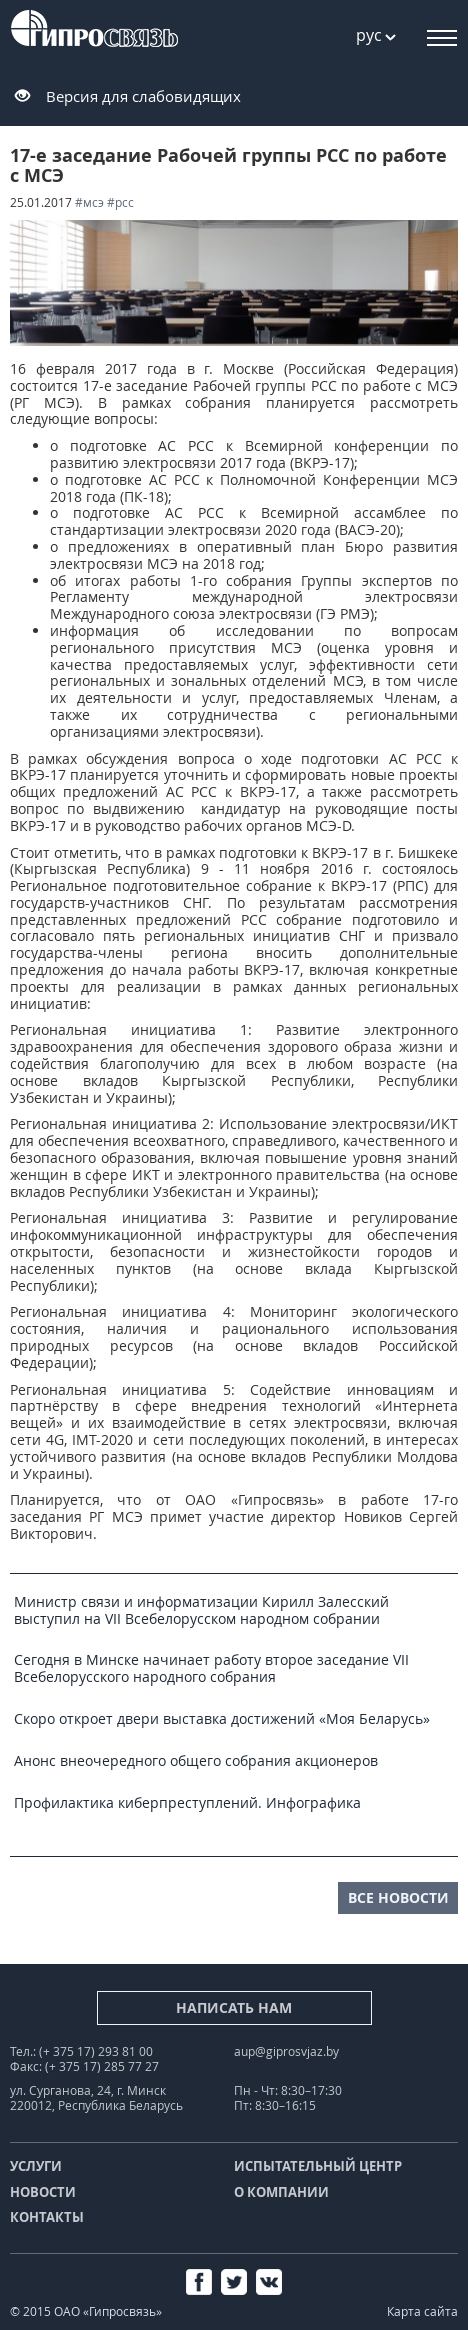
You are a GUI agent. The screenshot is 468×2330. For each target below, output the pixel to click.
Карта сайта (422, 2311)
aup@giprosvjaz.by (286, 2051)
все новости (398, 1897)
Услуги (36, 2166)
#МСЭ (89, 202)
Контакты (47, 2217)
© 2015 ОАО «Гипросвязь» (86, 2311)
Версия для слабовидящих (143, 96)
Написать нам (234, 2007)
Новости (43, 2192)
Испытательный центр (318, 2166)
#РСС (120, 202)
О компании (281, 2192)
